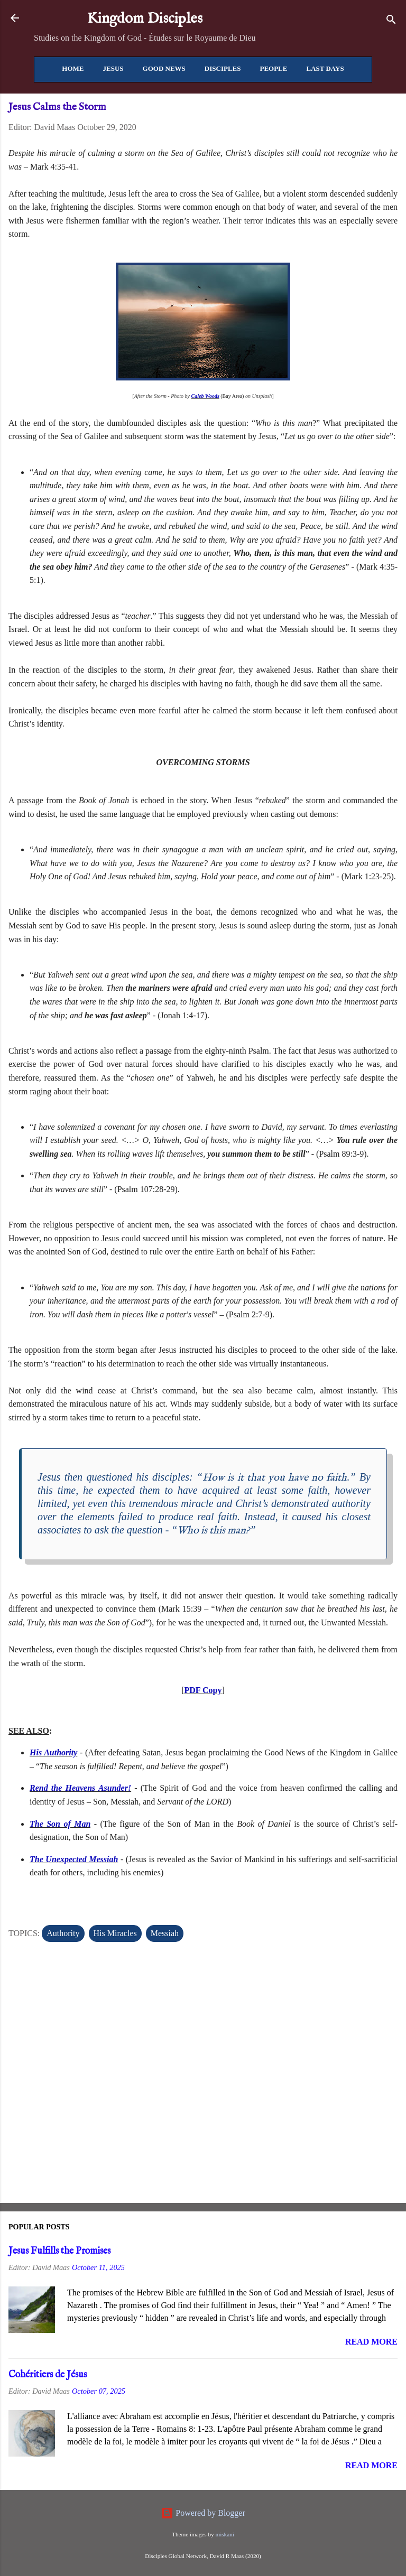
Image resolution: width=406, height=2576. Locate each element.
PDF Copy (203, 1690)
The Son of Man (60, 1823)
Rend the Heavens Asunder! (80, 1787)
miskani (224, 2534)
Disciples (223, 68)
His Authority (53, 1752)
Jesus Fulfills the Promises (59, 2251)
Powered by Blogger (203, 2512)
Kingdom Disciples (144, 19)
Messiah (165, 1933)
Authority (63, 1933)
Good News (164, 68)
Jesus (113, 68)
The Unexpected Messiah (74, 1859)
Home (73, 68)
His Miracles (115, 1933)
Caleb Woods (205, 396)
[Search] (391, 21)
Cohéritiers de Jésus (47, 2375)
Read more (371, 2341)
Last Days (325, 68)
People (273, 68)
